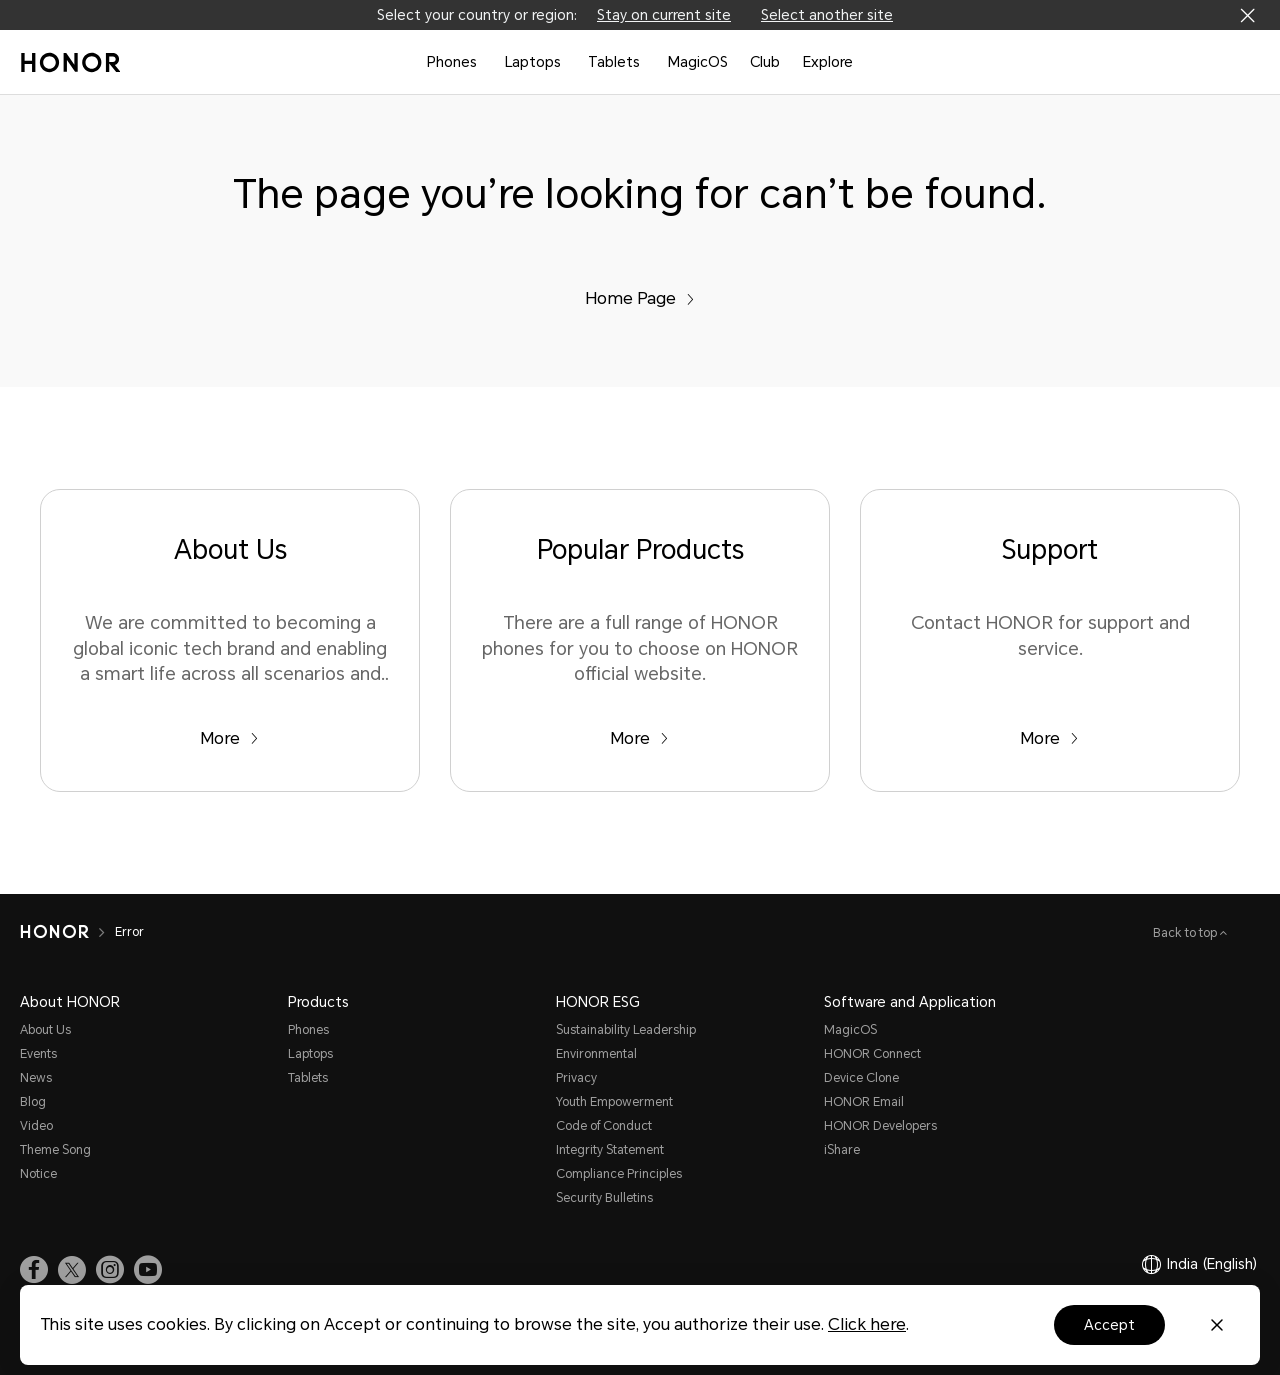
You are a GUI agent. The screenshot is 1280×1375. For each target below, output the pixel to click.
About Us (45, 1030)
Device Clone (861, 1078)
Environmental (596, 1054)
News (36, 1078)
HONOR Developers (880, 1126)
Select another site (827, 15)
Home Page (640, 298)
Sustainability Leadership (626, 1030)
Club (765, 62)
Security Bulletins (604, 1198)
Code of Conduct (604, 1126)
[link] (34, 1269)
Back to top (1186, 933)
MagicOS (698, 62)
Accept (1109, 1325)
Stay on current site (664, 15)
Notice (38, 1174)
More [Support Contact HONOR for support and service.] (1049, 738)
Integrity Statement (610, 1150)
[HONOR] (54, 932)
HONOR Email (864, 1102)
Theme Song (55, 1150)
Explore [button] (828, 62)
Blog (33, 1102)
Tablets (614, 62)
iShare (842, 1150)
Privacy (576, 1078)
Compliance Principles (619, 1174)
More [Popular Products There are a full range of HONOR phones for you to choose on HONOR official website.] (639, 738)
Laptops (533, 62)
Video (36, 1126)
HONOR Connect (872, 1054)
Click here (867, 1324)
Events (38, 1054)
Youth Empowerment (614, 1102)
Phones (452, 62)
